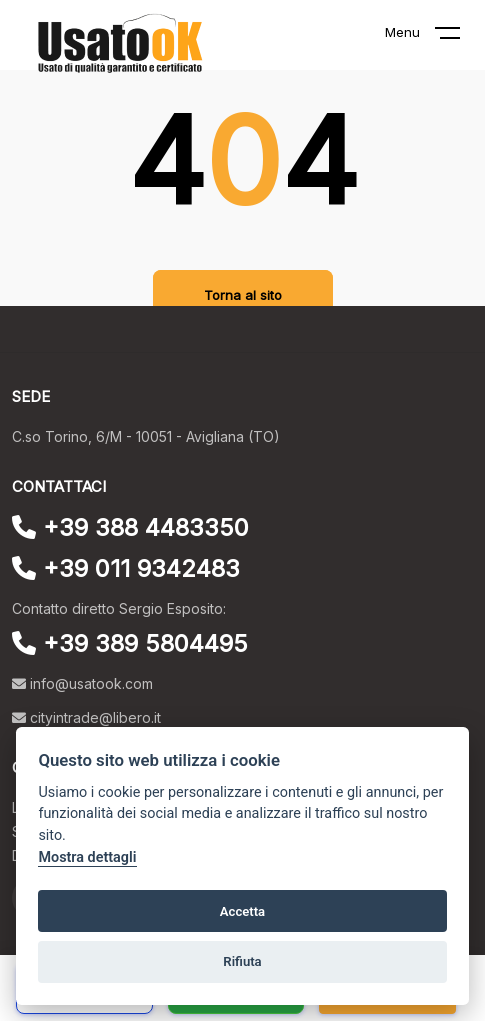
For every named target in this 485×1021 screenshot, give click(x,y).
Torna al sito (243, 295)
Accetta (242, 911)
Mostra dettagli (87, 857)
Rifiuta (242, 961)
